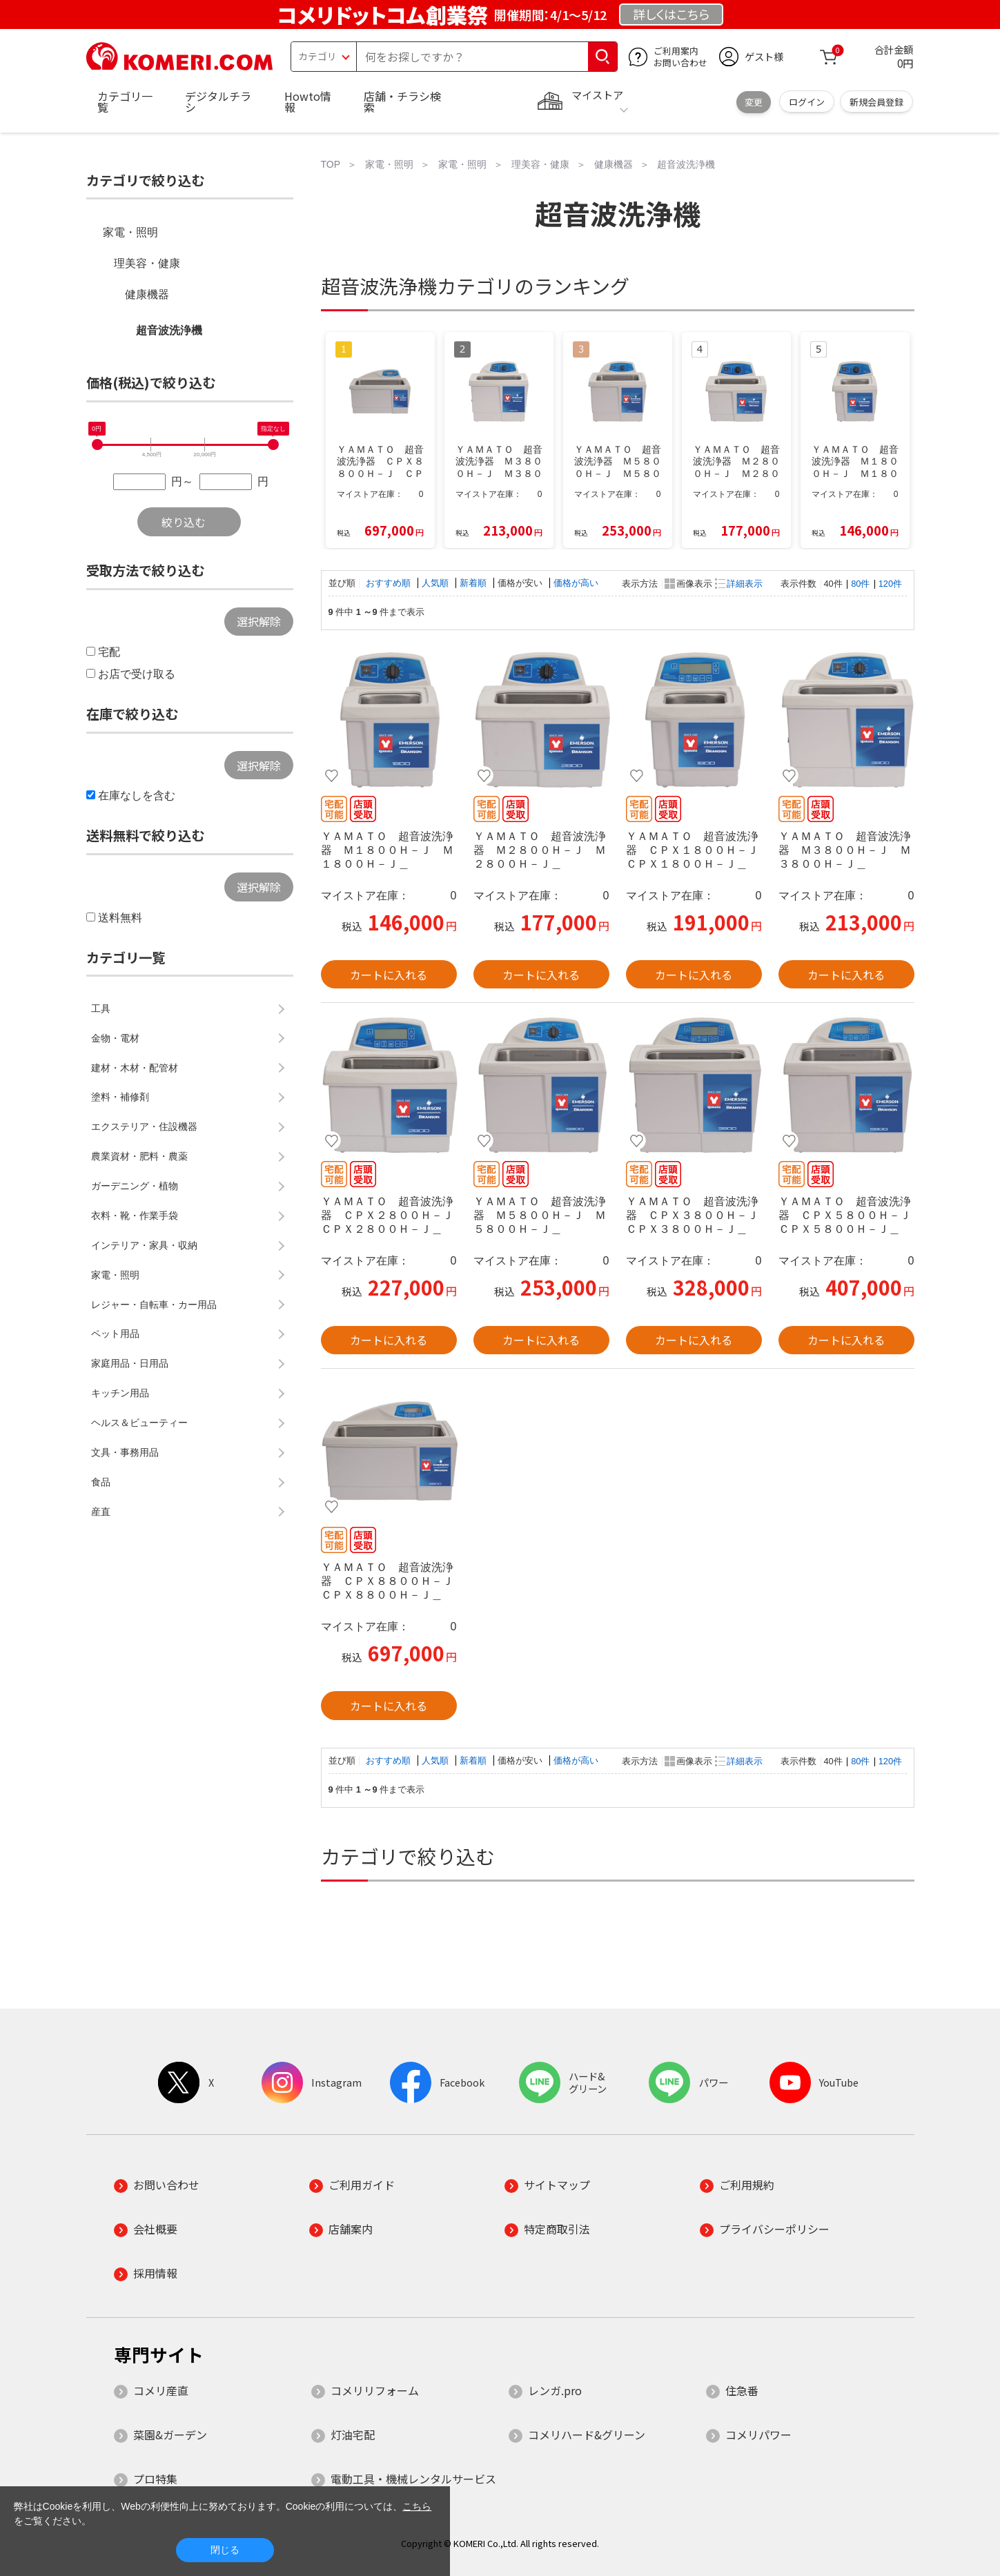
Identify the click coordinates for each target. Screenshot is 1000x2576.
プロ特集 (155, 2478)
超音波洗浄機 (169, 330)
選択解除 (259, 621)
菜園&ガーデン (170, 2434)
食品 (100, 1481)
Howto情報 (307, 101)
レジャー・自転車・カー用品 (154, 1304)
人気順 (436, 583)
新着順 (474, 583)
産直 (100, 1511)
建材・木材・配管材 (134, 1067)
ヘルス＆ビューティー (139, 1422)
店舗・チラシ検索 (402, 101)
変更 (754, 101)
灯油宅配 (353, 2434)
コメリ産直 (160, 2390)
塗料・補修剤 (120, 1096)
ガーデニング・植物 (134, 1185)
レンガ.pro (555, 2390)
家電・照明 (130, 232)
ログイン (807, 101)
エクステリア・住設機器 (144, 1126)
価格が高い (575, 583)
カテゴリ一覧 (125, 101)
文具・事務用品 (125, 1452)
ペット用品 (115, 1333)
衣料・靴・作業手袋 (134, 1215)
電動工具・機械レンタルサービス (413, 2478)
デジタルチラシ (218, 101)
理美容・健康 (147, 263)
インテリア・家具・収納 (144, 1245)
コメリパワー (758, 2434)
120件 (890, 583)
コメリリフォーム (375, 2390)
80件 (860, 583)
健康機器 (147, 294)
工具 (100, 1008)
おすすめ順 (389, 583)
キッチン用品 (120, 1392)
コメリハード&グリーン (586, 2434)
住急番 (741, 2390)
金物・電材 (115, 1038)
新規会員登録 (876, 101)
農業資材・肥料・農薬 (139, 1156)
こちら (416, 2506)
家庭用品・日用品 (129, 1363)
